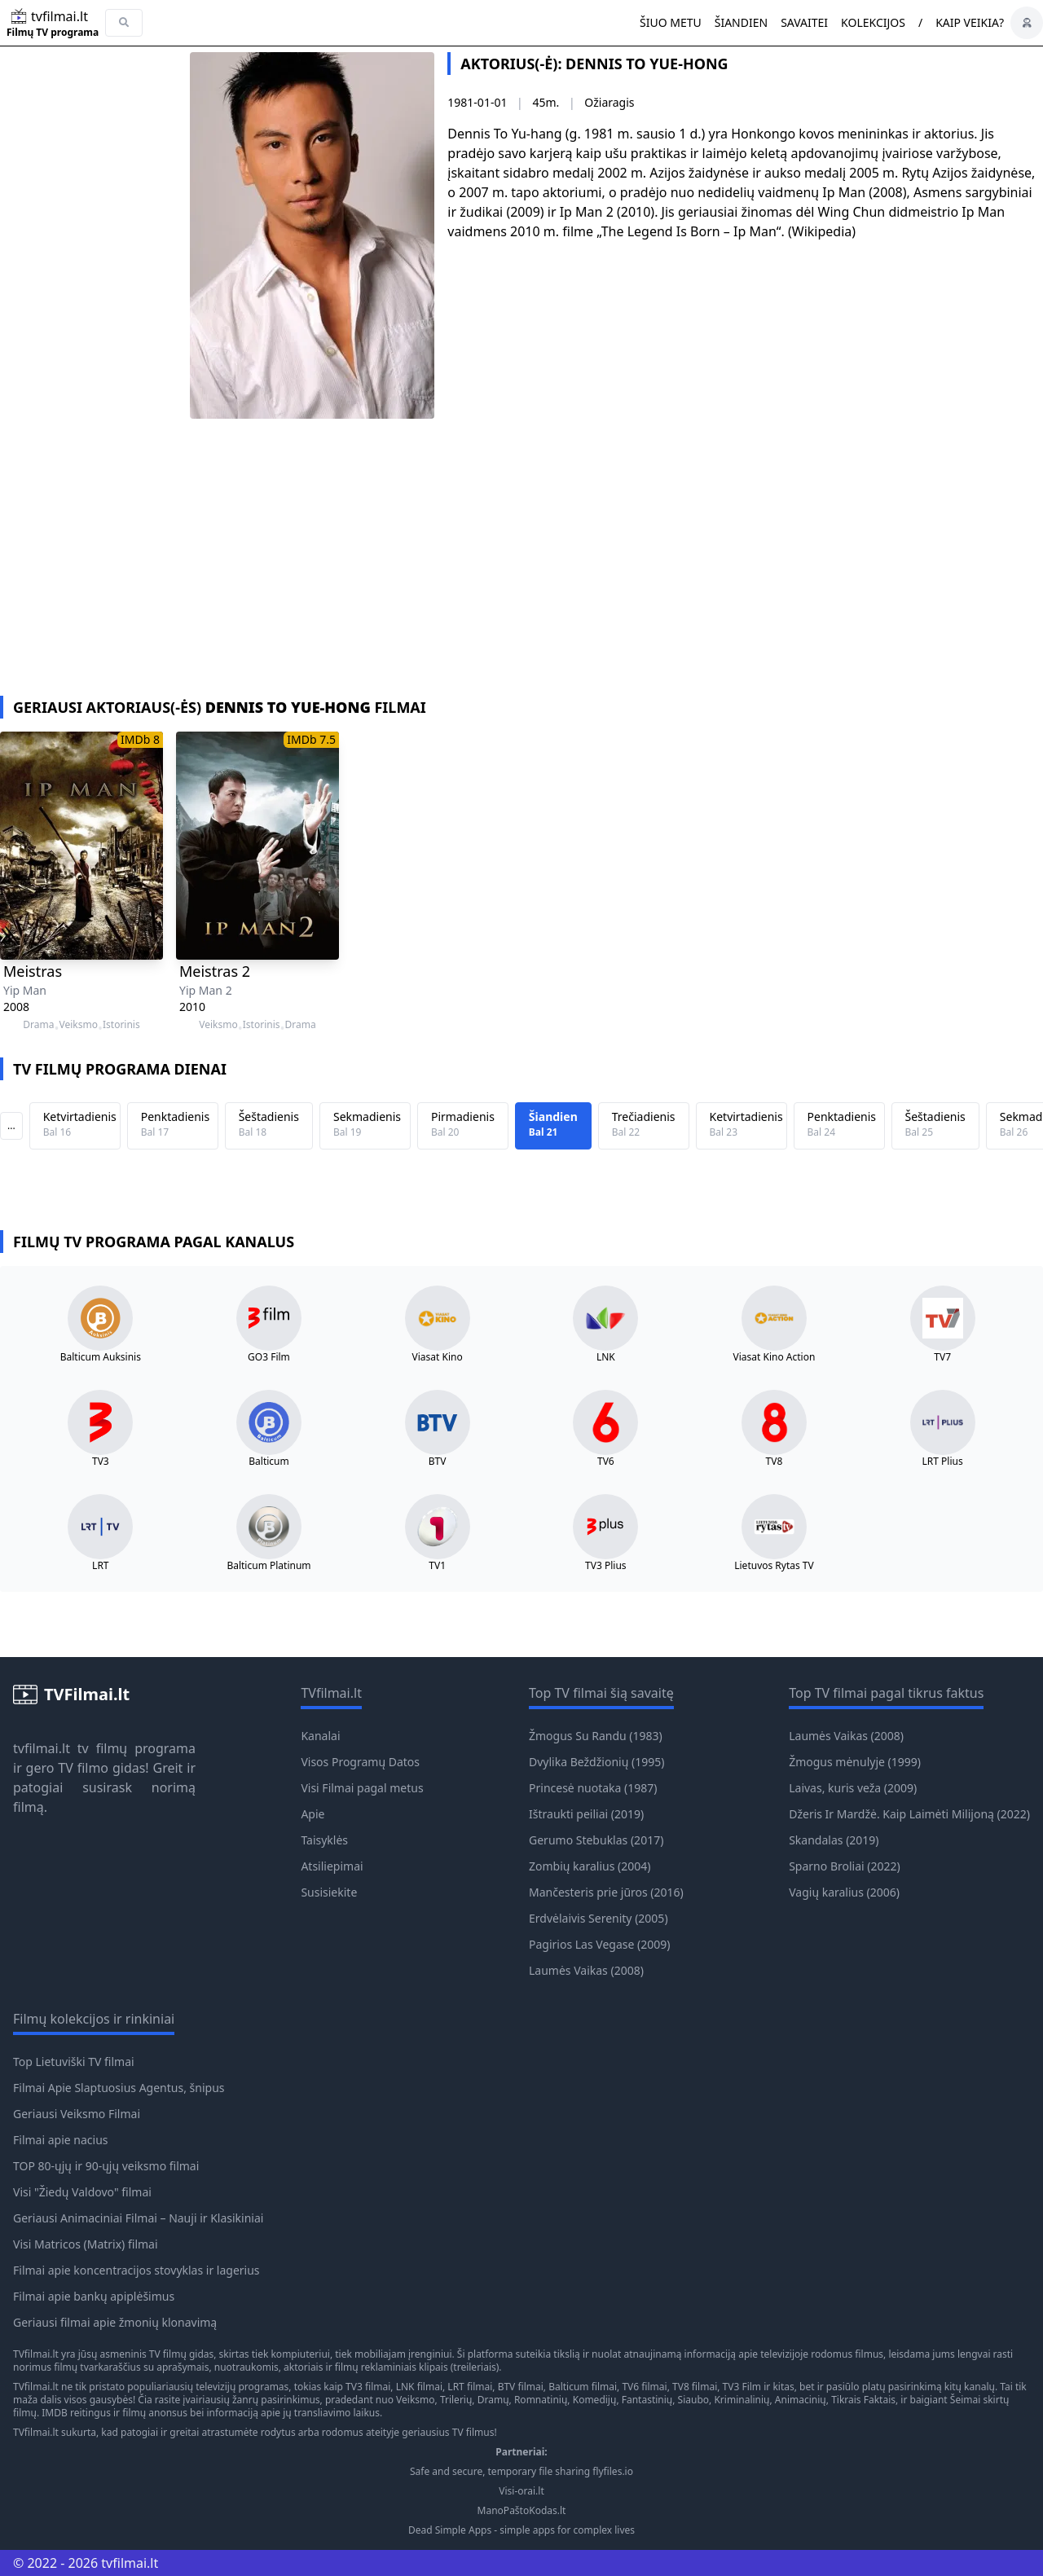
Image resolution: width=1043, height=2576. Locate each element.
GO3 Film (269, 1357)
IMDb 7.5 (311, 739)
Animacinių (800, 2400)
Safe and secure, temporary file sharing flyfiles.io (521, 2471)
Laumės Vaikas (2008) (586, 1970)
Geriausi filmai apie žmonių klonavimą (115, 2322)
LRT (100, 1565)
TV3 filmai (367, 2387)
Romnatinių (540, 2400)
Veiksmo (78, 1024)
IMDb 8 (140, 739)
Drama (38, 1024)
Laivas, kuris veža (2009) (853, 1788)
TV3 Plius (605, 1565)
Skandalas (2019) (833, 1840)
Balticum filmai (582, 2387)
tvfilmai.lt (41, 1748)
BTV (438, 1461)
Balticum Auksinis (100, 1357)
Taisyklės (324, 1840)
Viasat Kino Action (774, 1357)
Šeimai (965, 2400)
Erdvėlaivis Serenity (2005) (598, 1918)
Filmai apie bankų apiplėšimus (93, 2296)
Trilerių (456, 2400)
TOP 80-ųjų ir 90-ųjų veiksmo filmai (106, 2166)
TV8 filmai (694, 2387)
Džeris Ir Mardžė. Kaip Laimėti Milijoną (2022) (909, 1814)
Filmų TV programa (53, 32)
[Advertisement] (521, 573)
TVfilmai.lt (36, 2354)
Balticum (268, 1461)
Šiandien (741, 22)
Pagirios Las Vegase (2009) (599, 1944)
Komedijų (595, 2400)
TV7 (942, 1357)
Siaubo (693, 2400)
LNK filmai (419, 2387)
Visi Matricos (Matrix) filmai (85, 2244)
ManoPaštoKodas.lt (521, 2510)
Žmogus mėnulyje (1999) (855, 1761)
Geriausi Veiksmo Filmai (76, 2113)
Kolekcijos (873, 22)
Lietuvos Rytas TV (774, 1565)
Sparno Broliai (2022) (844, 1866)
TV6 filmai (644, 2387)
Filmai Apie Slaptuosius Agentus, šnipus (119, 2087)
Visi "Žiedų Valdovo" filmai (82, 2192)
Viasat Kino (437, 1357)
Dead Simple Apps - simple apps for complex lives (521, 2530)
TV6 (605, 1461)
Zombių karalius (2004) (589, 1866)
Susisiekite (329, 1892)
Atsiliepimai (332, 1866)
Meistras (32, 971)
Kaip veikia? (969, 22)
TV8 (774, 1461)
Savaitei (804, 22)
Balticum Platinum (268, 1565)
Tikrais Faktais (863, 2400)
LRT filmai (469, 2387)
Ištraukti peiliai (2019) (586, 1814)
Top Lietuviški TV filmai (73, 2061)
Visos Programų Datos (360, 1761)
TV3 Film (742, 2387)
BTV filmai (521, 2387)
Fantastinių (647, 2400)
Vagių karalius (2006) (844, 1892)
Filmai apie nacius (60, 2139)
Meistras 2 (214, 971)
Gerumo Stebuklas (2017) (596, 1840)
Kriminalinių (741, 2400)
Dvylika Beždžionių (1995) (596, 1761)
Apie (312, 1814)
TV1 (437, 1565)
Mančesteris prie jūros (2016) (606, 1892)
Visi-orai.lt (521, 2491)
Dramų (493, 2400)
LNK (605, 1357)
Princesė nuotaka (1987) (593, 1788)
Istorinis (121, 1024)
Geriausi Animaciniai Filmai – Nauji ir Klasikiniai (138, 2218)
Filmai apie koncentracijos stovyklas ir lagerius (136, 2270)
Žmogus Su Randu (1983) (595, 1735)
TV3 (100, 1461)
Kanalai (320, 1735)
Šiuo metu (671, 22)
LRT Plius (942, 1461)
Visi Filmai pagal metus (362, 1788)
